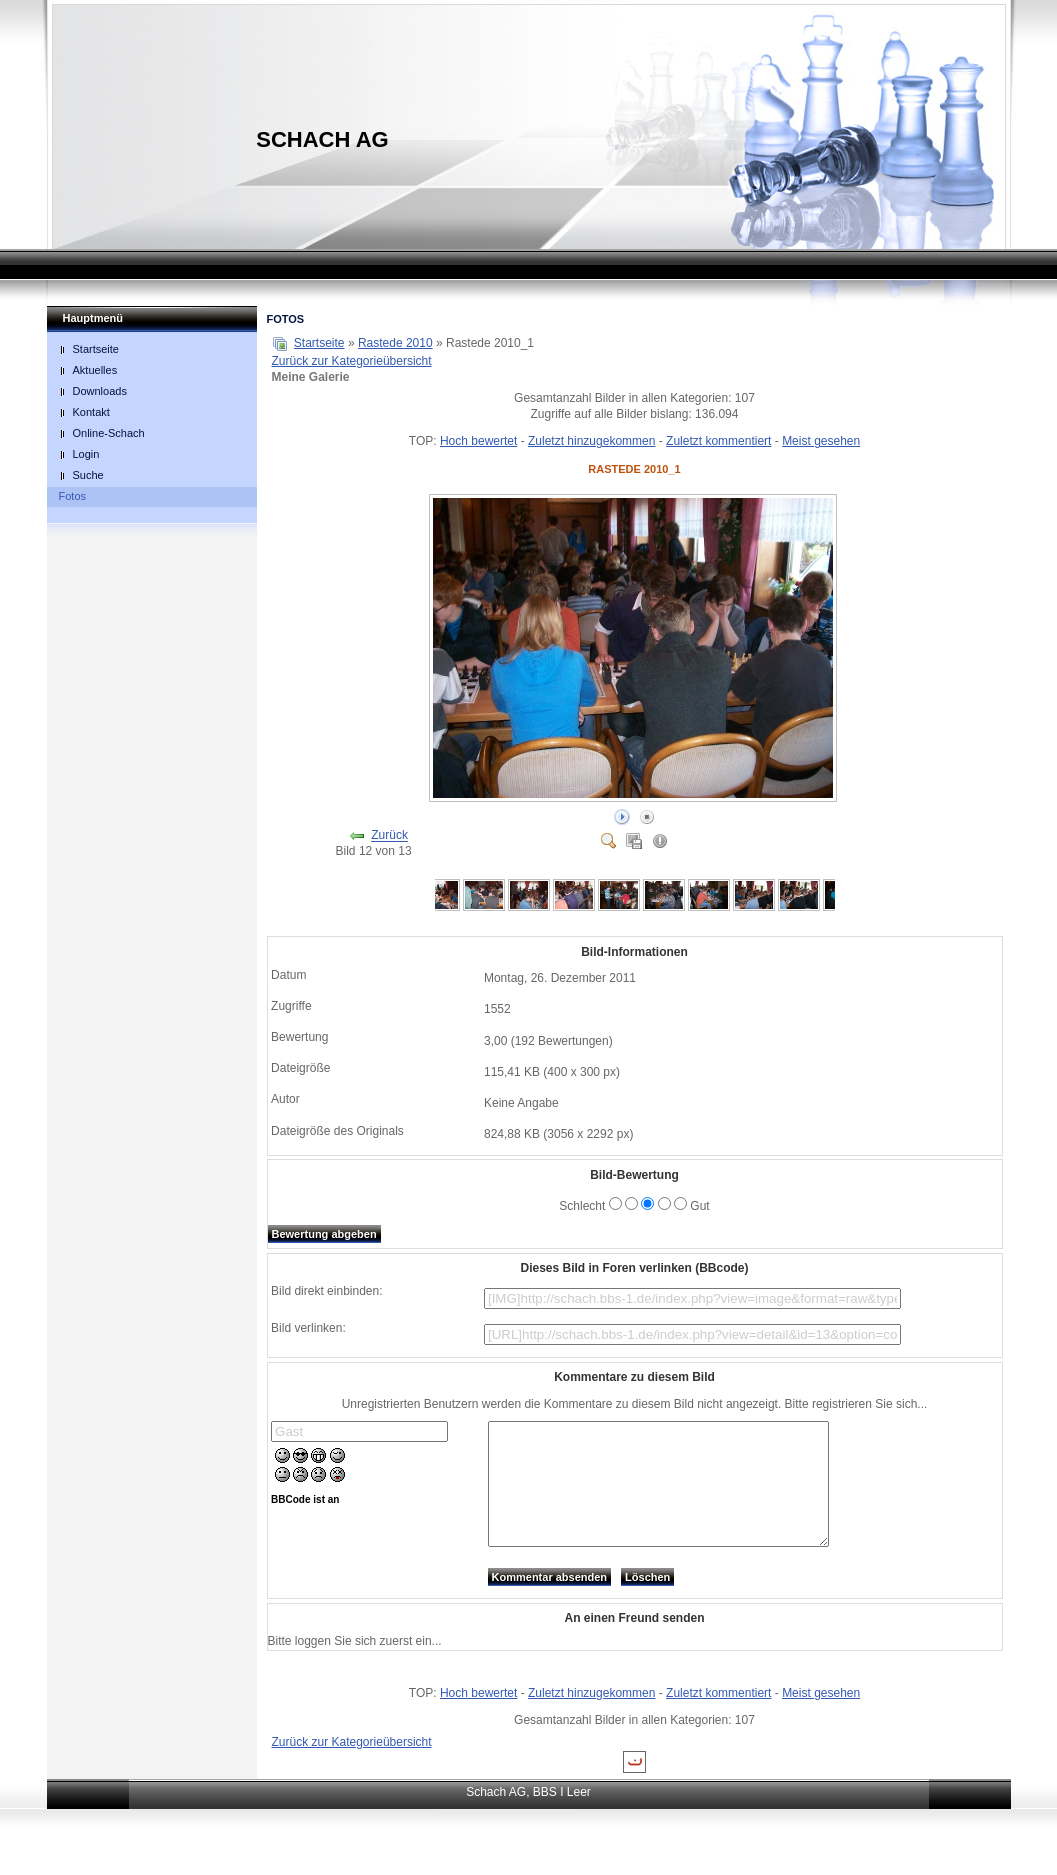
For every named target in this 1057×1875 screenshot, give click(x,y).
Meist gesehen (821, 441)
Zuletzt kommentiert (718, 441)
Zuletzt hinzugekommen (591, 441)
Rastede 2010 (395, 343)
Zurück (389, 836)
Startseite (319, 343)
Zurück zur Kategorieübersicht (352, 361)
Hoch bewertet (478, 441)
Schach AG (322, 139)
